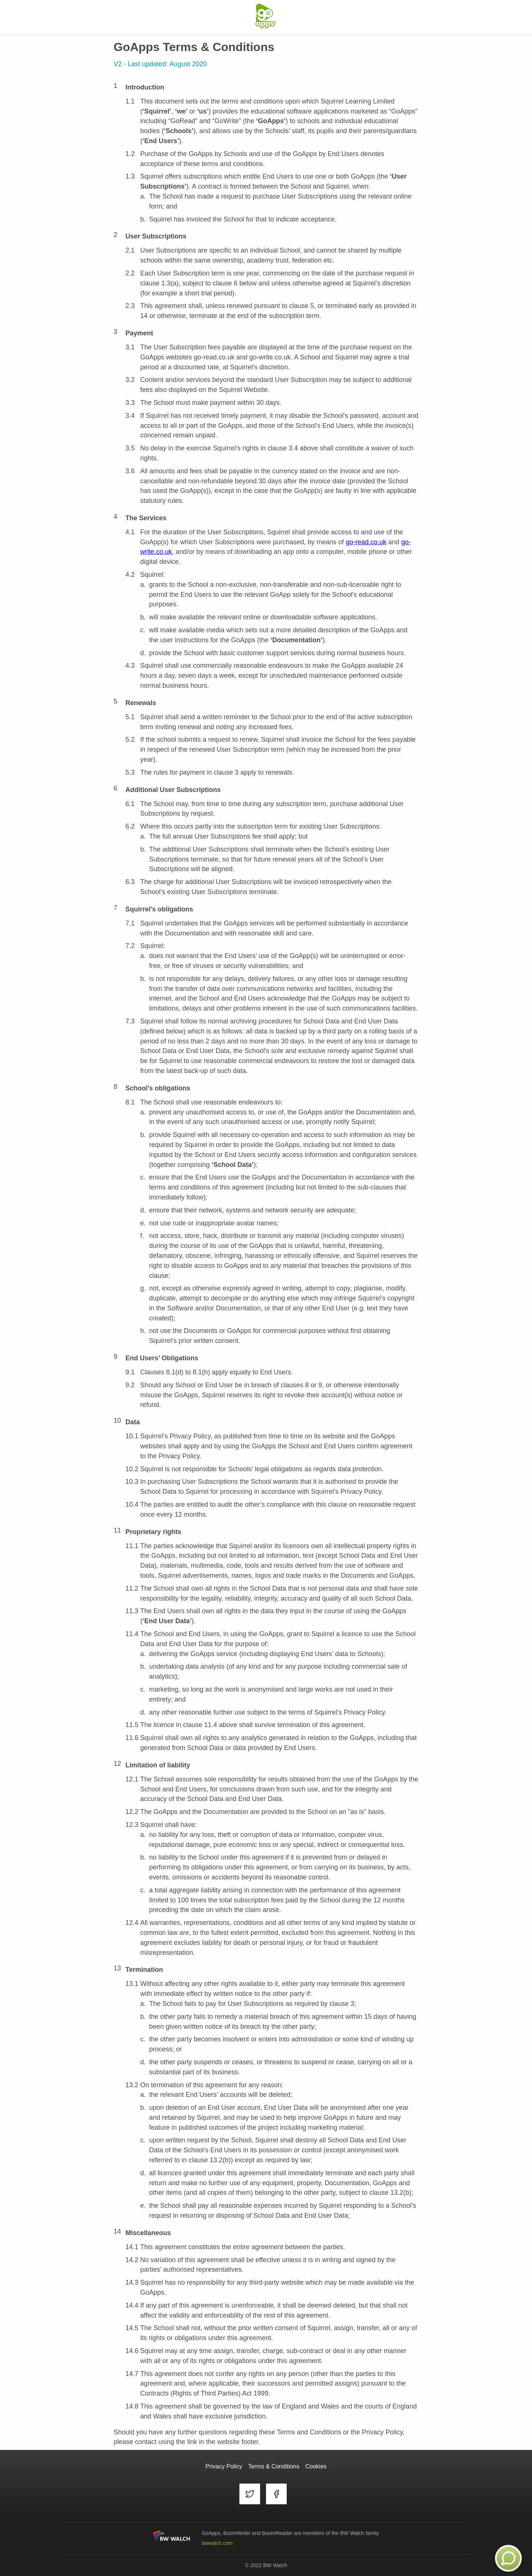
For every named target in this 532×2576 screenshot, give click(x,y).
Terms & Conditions (274, 2466)
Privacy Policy (223, 2466)
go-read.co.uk (366, 542)
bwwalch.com (217, 2543)
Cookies (316, 2466)
